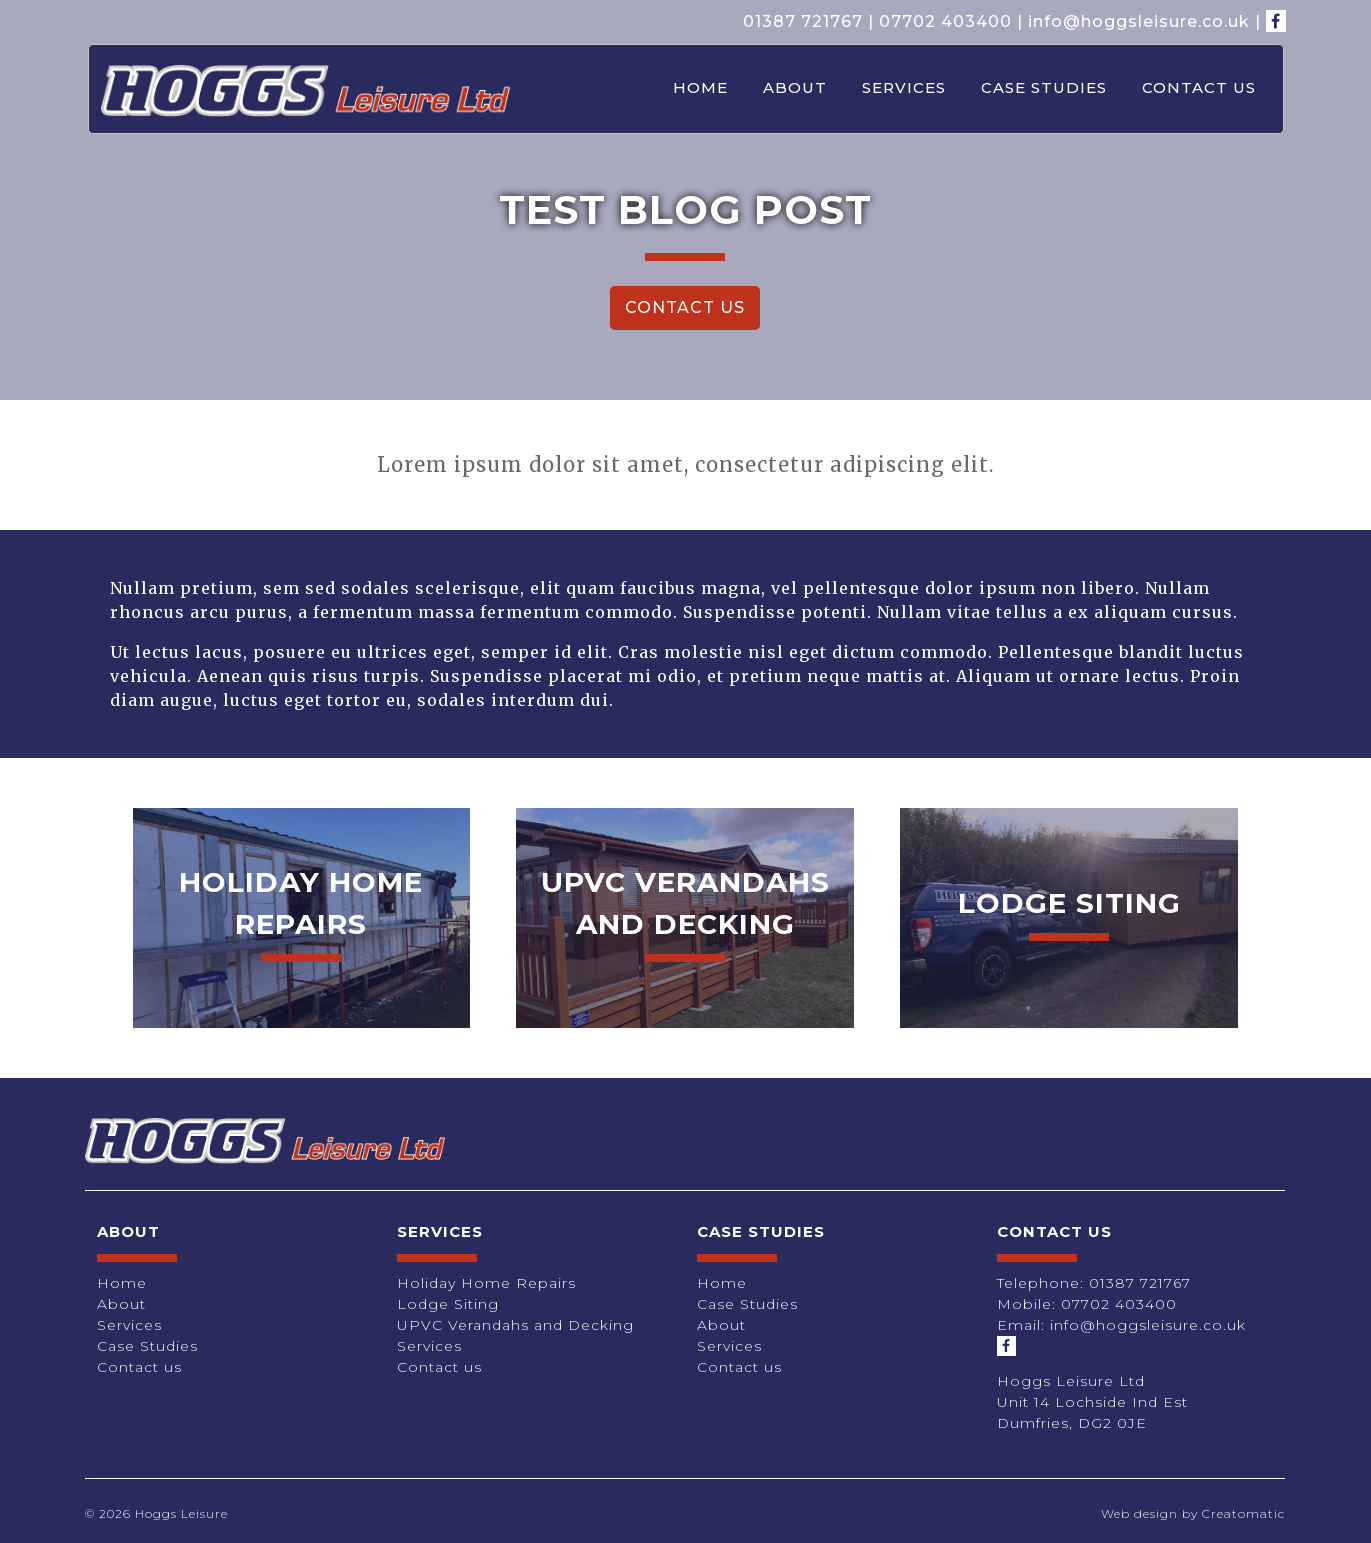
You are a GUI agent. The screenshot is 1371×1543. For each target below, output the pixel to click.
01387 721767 (803, 21)
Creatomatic (1243, 1513)
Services (904, 87)
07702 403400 (945, 21)
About (795, 87)
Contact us (1199, 87)
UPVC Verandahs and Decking (515, 1325)
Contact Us (685, 307)
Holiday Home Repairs (486, 1283)
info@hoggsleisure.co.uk (1139, 21)
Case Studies (1044, 87)
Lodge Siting (448, 1304)
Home (700, 87)
